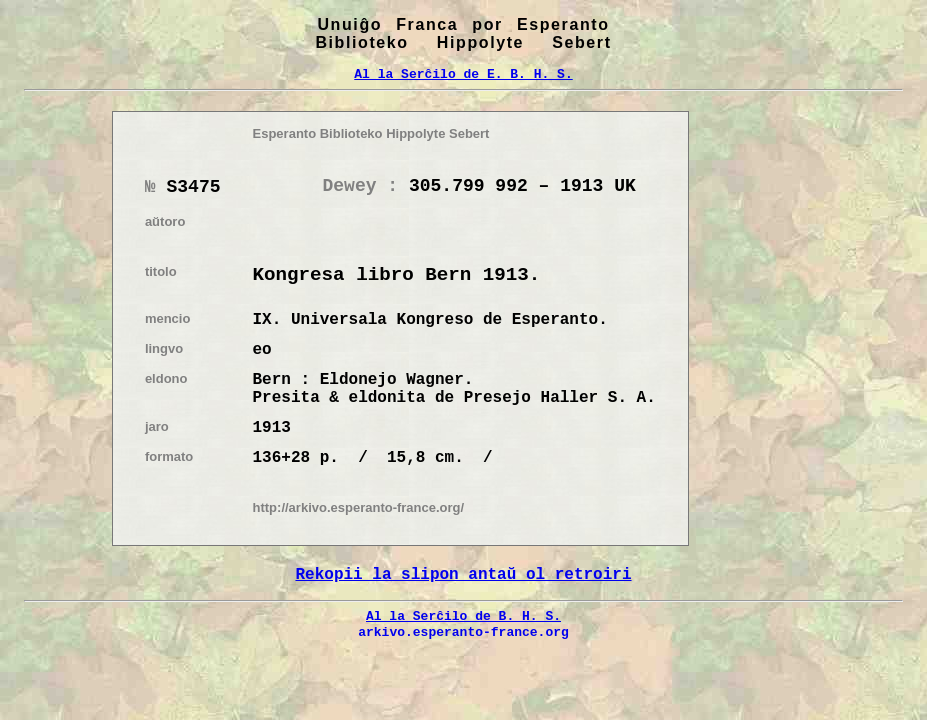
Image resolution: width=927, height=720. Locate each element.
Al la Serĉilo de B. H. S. (463, 616)
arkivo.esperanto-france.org (463, 632)
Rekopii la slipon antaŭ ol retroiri (463, 575)
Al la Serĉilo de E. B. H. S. (463, 74)
